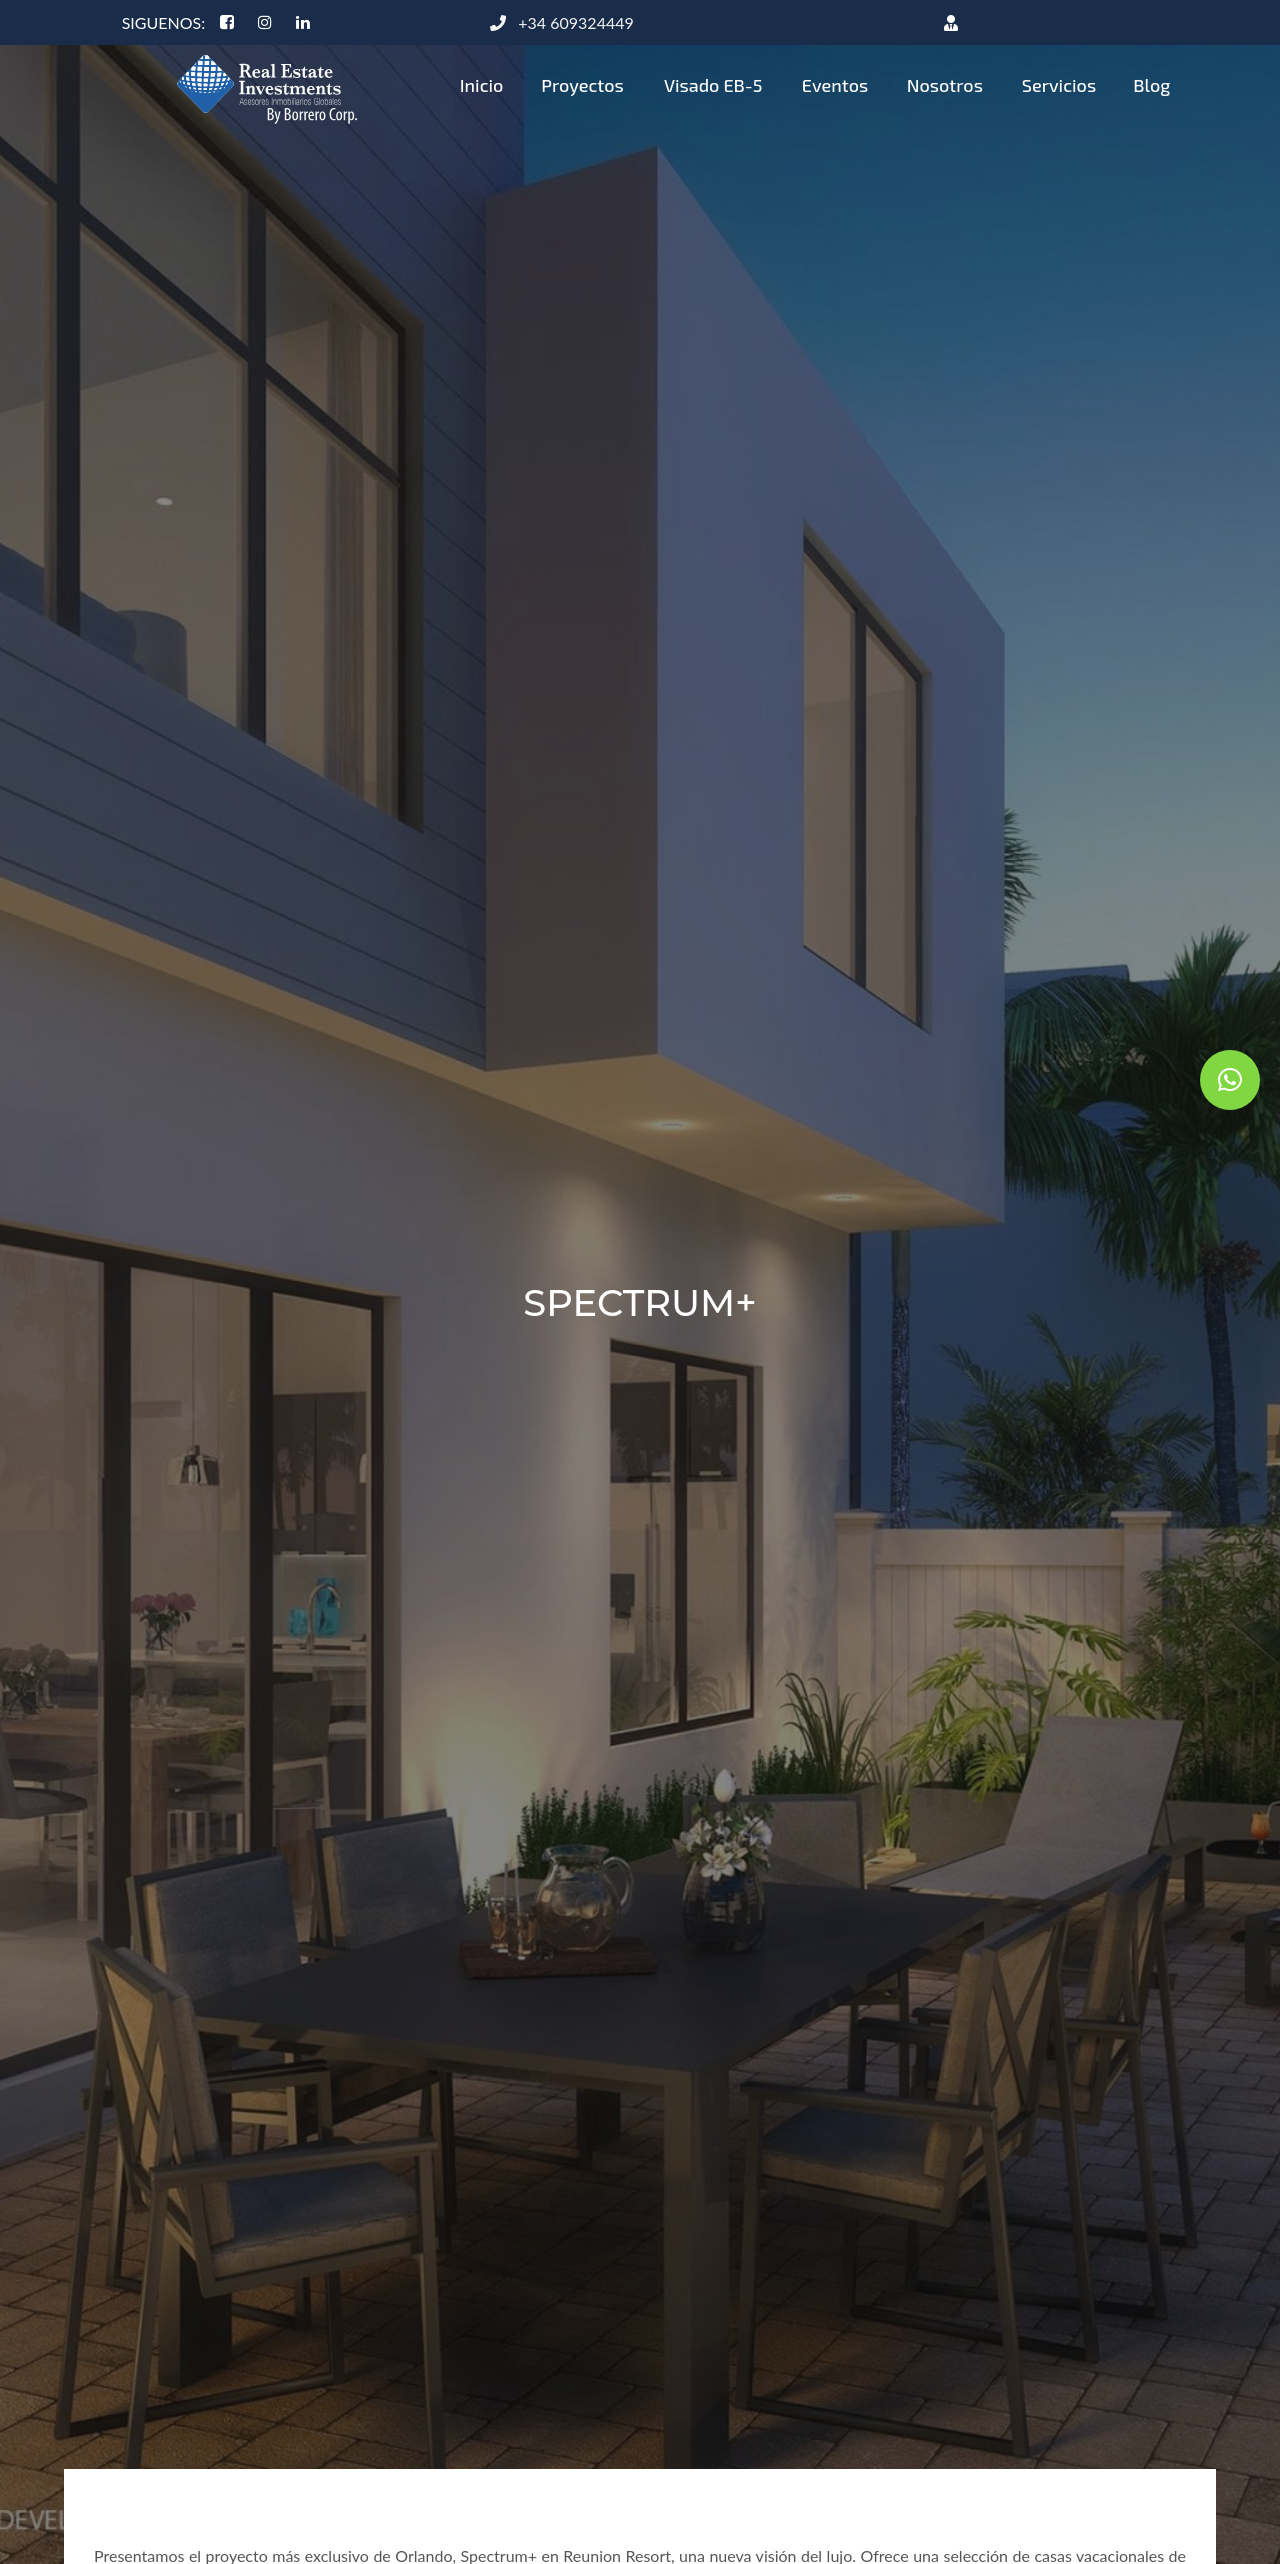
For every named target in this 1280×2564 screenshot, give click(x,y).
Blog (1151, 85)
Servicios (1059, 85)
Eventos (835, 85)
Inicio (482, 85)
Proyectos (582, 85)
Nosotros (945, 85)
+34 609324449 (562, 22)
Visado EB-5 (713, 85)
